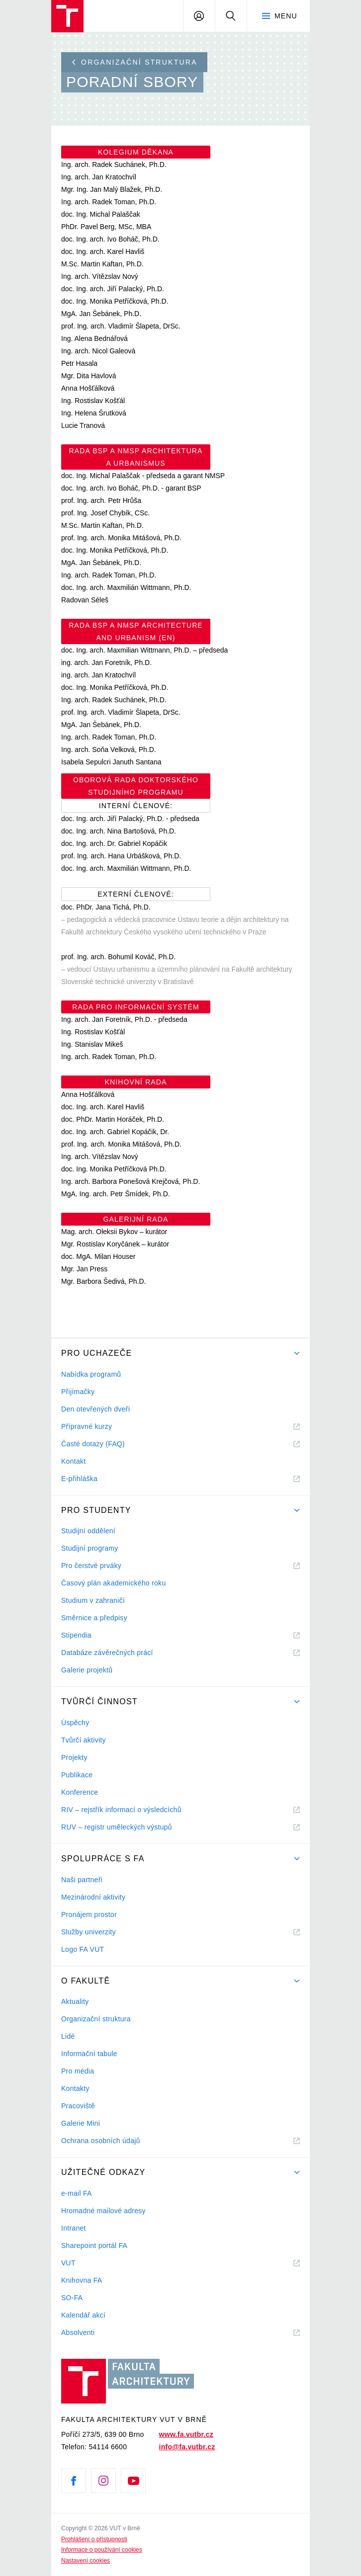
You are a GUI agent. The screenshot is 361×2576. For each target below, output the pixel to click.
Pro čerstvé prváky (91, 1566)
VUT (80, 2263)
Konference (79, 1792)
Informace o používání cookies (101, 2549)
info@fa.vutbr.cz (187, 2447)
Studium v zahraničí (93, 1600)
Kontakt (73, 1461)
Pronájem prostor (89, 1914)
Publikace (76, 1775)
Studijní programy (89, 1548)
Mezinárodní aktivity (93, 1897)
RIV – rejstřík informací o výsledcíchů (121, 1810)
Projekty (74, 1757)
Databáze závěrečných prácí (107, 1653)
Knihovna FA (81, 2280)
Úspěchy (75, 1723)
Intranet (73, 2228)
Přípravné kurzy (86, 1426)
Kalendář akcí (83, 2315)
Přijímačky (77, 1392)
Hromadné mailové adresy (103, 2211)
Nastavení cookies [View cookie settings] (85, 2560)
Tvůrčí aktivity (83, 1740)
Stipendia (76, 1635)
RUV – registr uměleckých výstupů (116, 1827)
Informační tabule (89, 2054)
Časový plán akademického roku (113, 1583)
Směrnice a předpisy (94, 1618)
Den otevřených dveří (95, 1409)
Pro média (77, 2071)
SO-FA (72, 2298)
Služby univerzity (88, 1932)
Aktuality (75, 2001)
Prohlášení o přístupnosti (94, 2539)
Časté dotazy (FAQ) (93, 1444)
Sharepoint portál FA (94, 2245)
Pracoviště (78, 2106)
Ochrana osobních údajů (100, 2141)
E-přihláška (79, 1479)
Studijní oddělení (88, 1531)
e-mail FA (76, 2193)
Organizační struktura (134, 62)
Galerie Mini (80, 2123)
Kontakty (75, 2088)
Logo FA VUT (82, 1949)
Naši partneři (81, 1880)
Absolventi (90, 2333)
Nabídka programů (91, 1374)
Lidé (68, 2036)
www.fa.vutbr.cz (186, 2434)
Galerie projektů (86, 1670)
